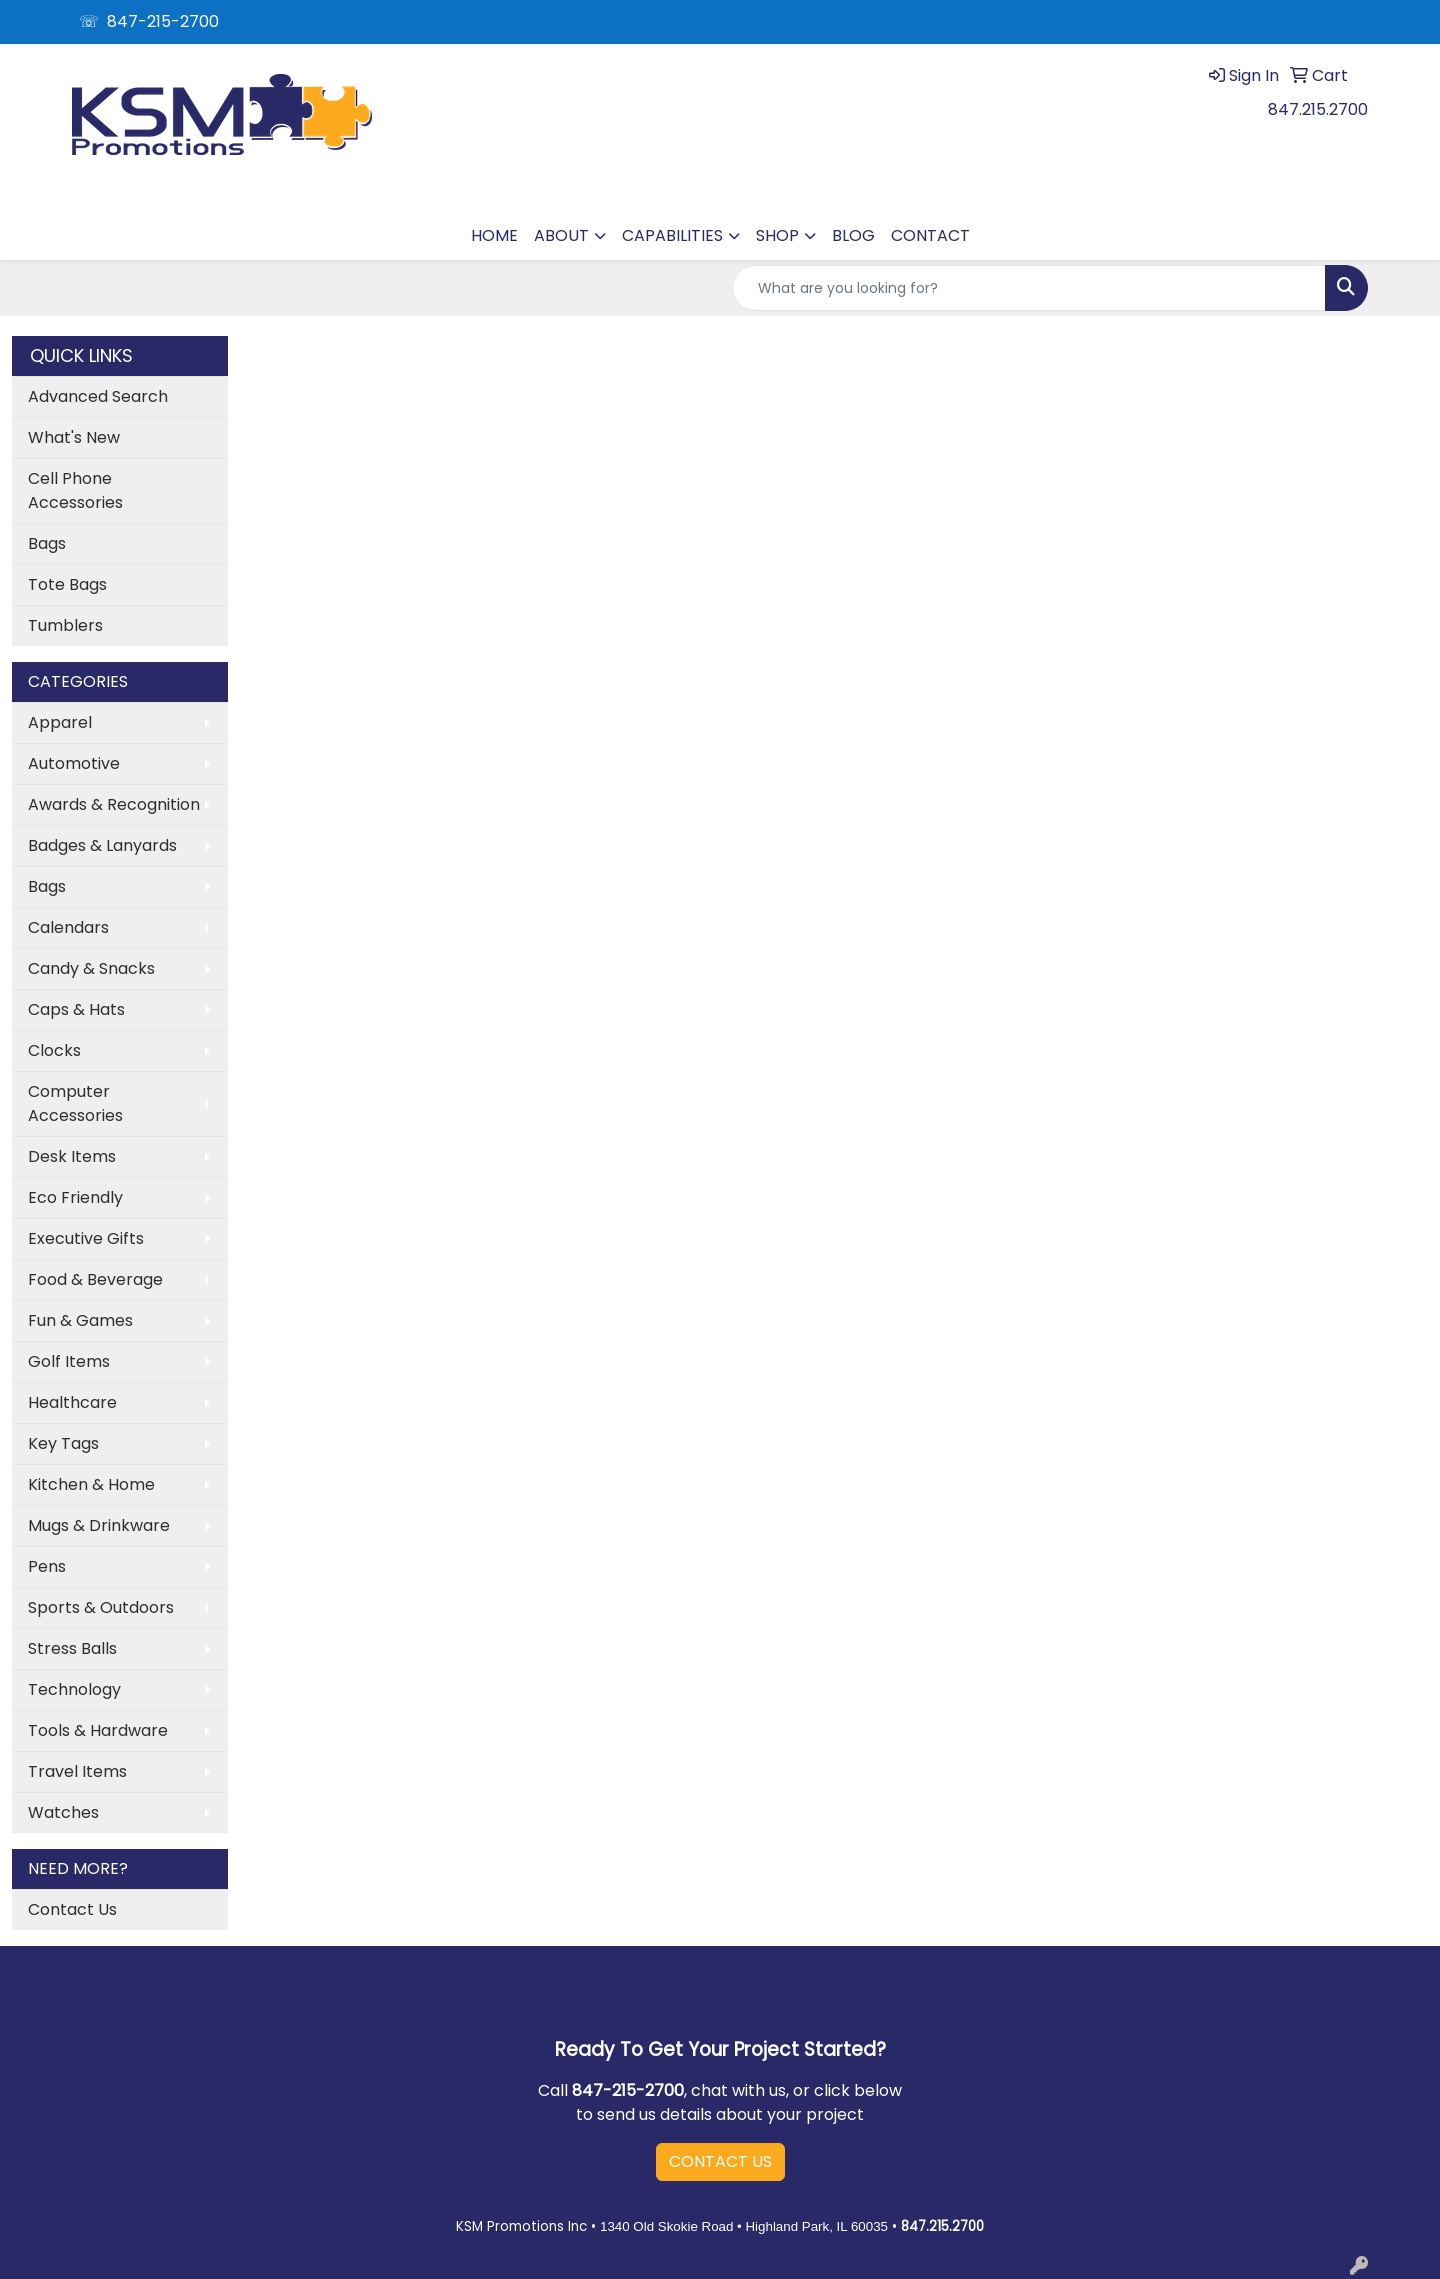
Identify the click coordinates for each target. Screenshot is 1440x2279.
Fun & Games (80, 1320)
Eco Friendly (75, 1197)
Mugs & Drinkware (99, 1525)
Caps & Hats (76, 1009)
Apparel (60, 722)
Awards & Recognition (114, 804)
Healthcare (72, 1402)
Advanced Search (98, 396)
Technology (74, 1689)
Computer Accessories (75, 1103)
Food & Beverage (95, 1279)
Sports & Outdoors (101, 1607)
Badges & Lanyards (102, 845)
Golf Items (69, 1361)
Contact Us (72, 1909)
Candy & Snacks (91, 968)
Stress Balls (72, 1648)
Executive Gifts (86, 1238)
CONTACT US (720, 2161)
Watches (63, 1812)
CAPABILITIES (672, 235)
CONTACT (930, 235)
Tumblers (65, 625)
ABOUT (561, 235)
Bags (47, 543)
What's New (74, 437)
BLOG (853, 235)
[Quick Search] (1029, 288)
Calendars (68, 927)
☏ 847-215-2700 (149, 21)
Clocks (54, 1050)
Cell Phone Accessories (75, 490)
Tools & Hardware (98, 1730)
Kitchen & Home (91, 1484)
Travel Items (77, 1771)
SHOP (777, 235)
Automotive (74, 763)
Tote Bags (67, 584)
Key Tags (63, 1443)
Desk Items (72, 1156)
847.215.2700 (1318, 109)
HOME (494, 235)
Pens (47, 1566)
